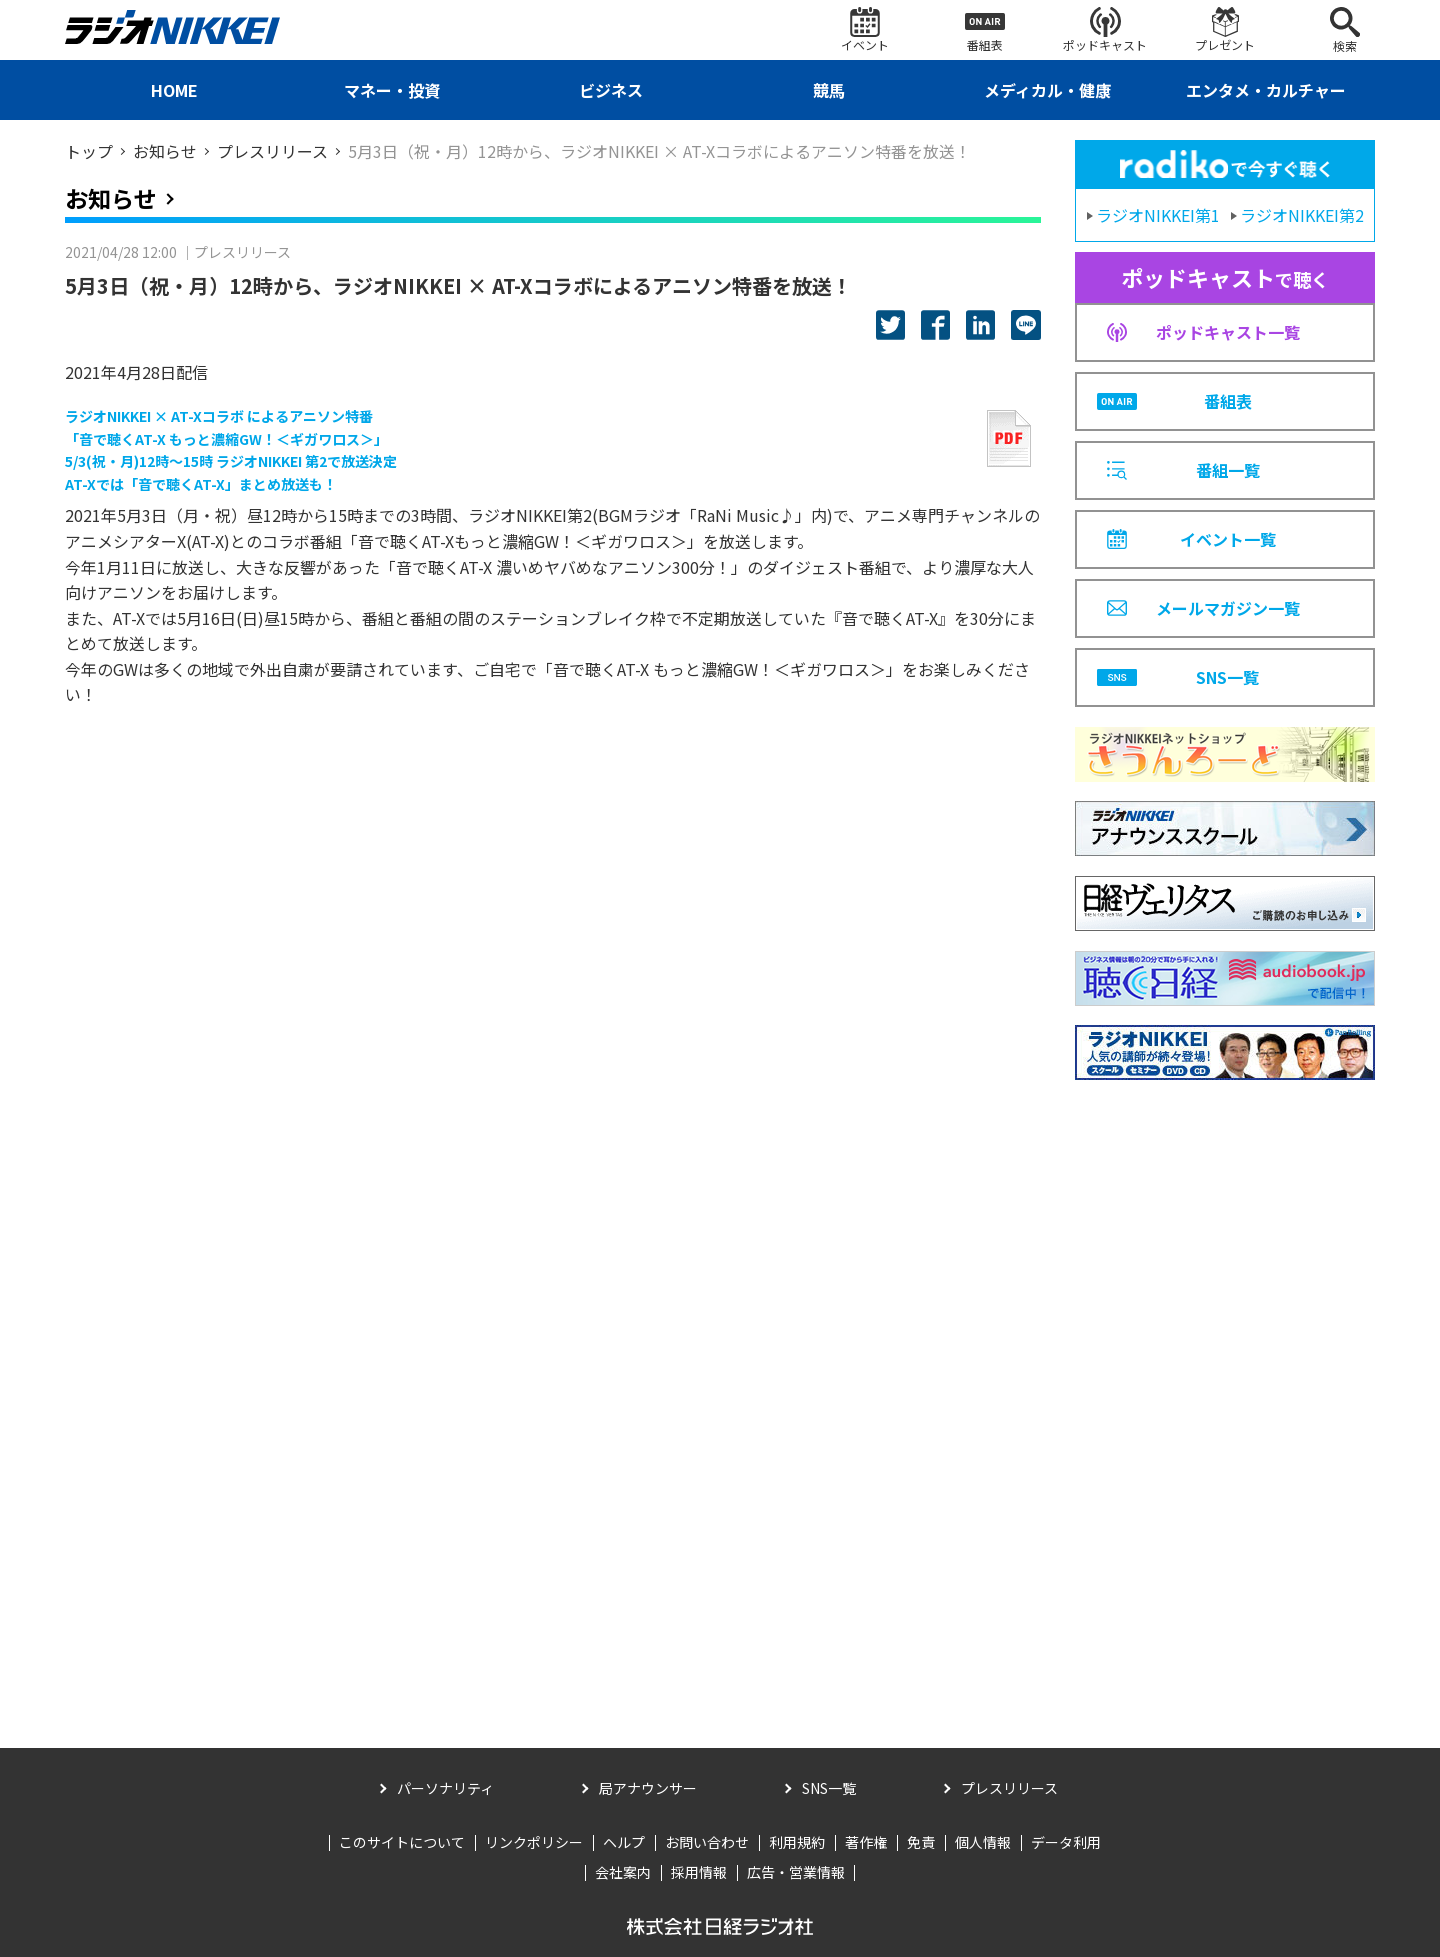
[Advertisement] (1225, 1388)
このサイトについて (402, 1842)
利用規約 (797, 1842)
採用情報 (699, 1872)
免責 (921, 1842)
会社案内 (623, 1872)
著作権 (866, 1842)
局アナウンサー (648, 1788)
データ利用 (1066, 1842)
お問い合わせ (707, 1842)
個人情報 (983, 1842)
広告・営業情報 (796, 1872)
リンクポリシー (534, 1842)
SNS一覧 (829, 1788)
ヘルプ (624, 1842)
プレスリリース (1009, 1788)
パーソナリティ (445, 1788)
